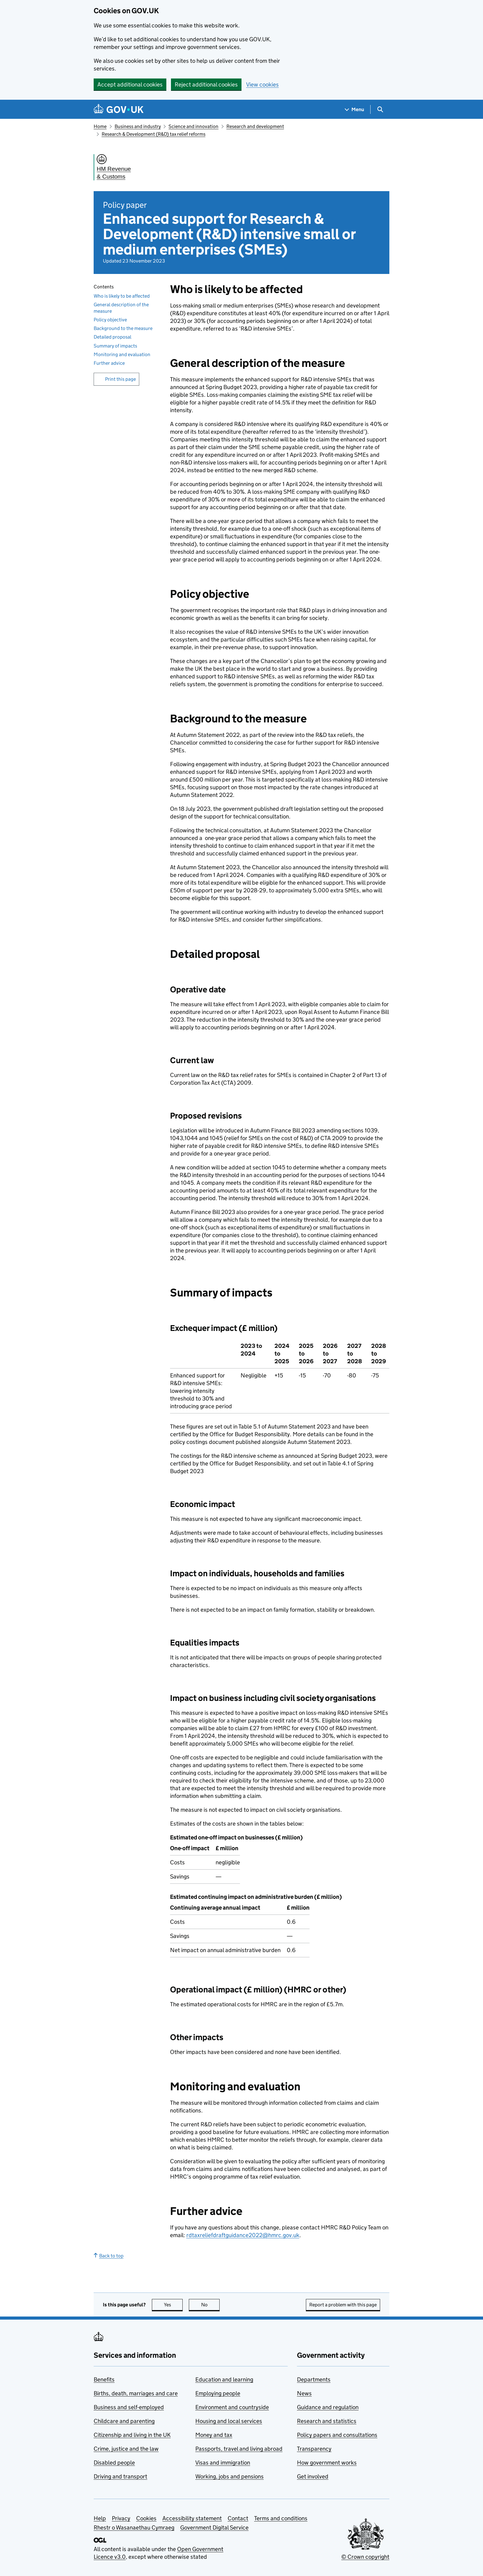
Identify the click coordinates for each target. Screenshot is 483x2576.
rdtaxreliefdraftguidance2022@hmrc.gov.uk (242, 2235)
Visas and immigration (222, 2462)
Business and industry (138, 126)
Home (100, 126)
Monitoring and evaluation (122, 354)
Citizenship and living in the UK (132, 2434)
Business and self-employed (129, 2407)
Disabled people (114, 2462)
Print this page (120, 379)
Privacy (121, 2518)
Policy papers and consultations (337, 2434)
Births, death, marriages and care (136, 2393)
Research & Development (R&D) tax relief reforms (153, 134)
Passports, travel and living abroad (238, 2448)
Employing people (217, 2393)
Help (100, 2518)
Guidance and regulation (328, 2407)
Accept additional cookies (130, 84)
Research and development (255, 126)
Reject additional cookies (206, 84)
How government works (327, 2462)
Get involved (312, 2476)
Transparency (314, 2448)
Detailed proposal (112, 337)
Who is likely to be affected (122, 296)
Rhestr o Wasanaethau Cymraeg (134, 2527)
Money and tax (213, 2434)
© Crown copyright (365, 2556)
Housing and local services (228, 2421)
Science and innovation (193, 126)
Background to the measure (123, 328)
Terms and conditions (280, 2518)
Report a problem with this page (343, 2305)
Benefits (104, 2379)
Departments (314, 2379)
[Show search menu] (380, 109)
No (210, 2305)
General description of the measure (121, 308)
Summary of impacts (115, 346)
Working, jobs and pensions (229, 2476)
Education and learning (224, 2379)
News (304, 2393)
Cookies (146, 2518)
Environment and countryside (232, 2407)
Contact (238, 2518)
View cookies (262, 84)
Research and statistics (326, 2421)
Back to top (109, 2256)
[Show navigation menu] (355, 109)
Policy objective (110, 320)
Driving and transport (120, 2476)
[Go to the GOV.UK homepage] (119, 109)
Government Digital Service (214, 2527)
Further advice (109, 363)
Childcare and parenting (124, 2421)
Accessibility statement (192, 2518)
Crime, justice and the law (126, 2448)
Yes (173, 2305)
